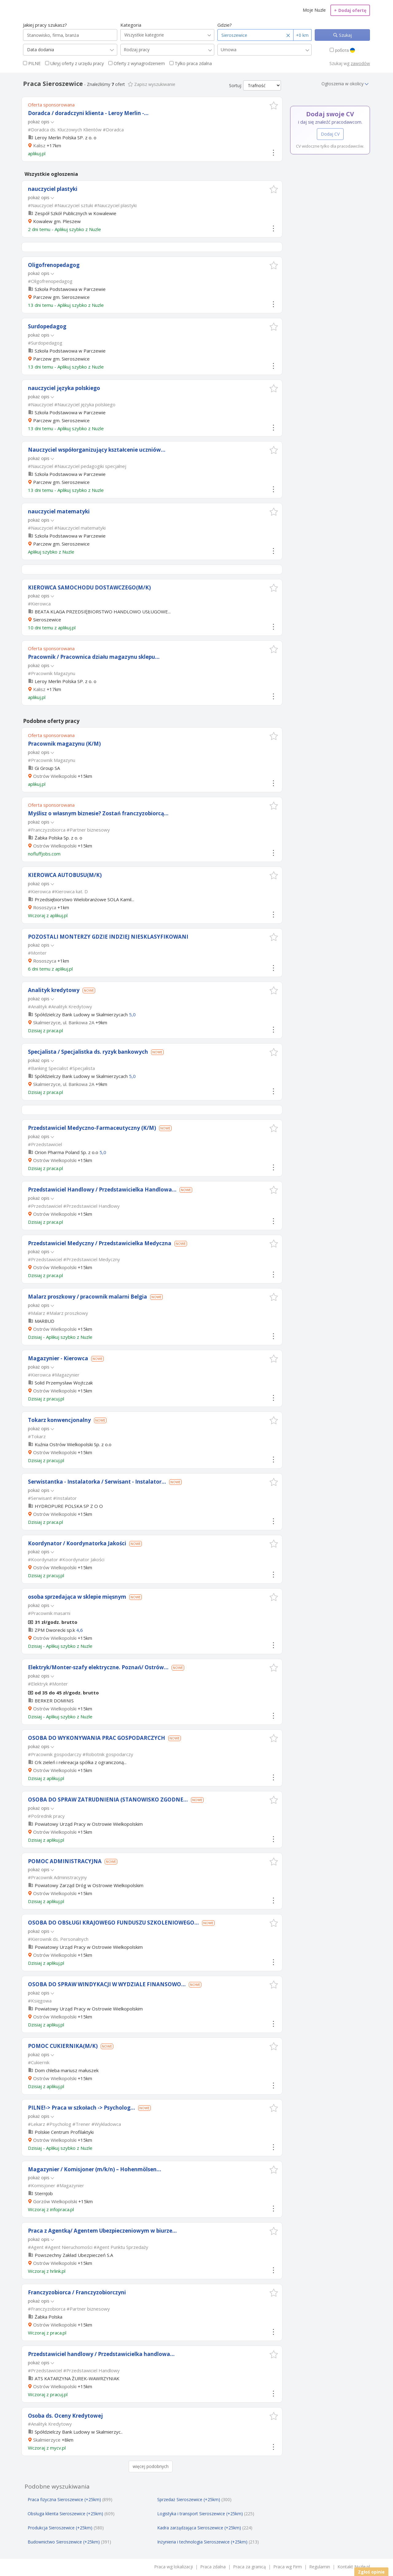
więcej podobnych (151, 2466)
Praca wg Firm (287, 2567)
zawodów (360, 63)
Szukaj (345, 35)
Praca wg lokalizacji (173, 2567)
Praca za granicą (249, 2567)
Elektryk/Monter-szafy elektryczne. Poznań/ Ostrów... (98, 1667)
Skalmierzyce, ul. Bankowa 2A (63, 1022)
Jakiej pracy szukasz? (45, 25)
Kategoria (130, 25)
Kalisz (39, 145)
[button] (273, 105)
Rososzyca (44, 907)
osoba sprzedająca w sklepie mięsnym (77, 1596)
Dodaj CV (330, 134)
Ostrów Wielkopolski (54, 776)
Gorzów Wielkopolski (55, 2201)
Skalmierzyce (46, 2440)
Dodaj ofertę (350, 10)
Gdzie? (224, 25)
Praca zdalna (213, 2567)
